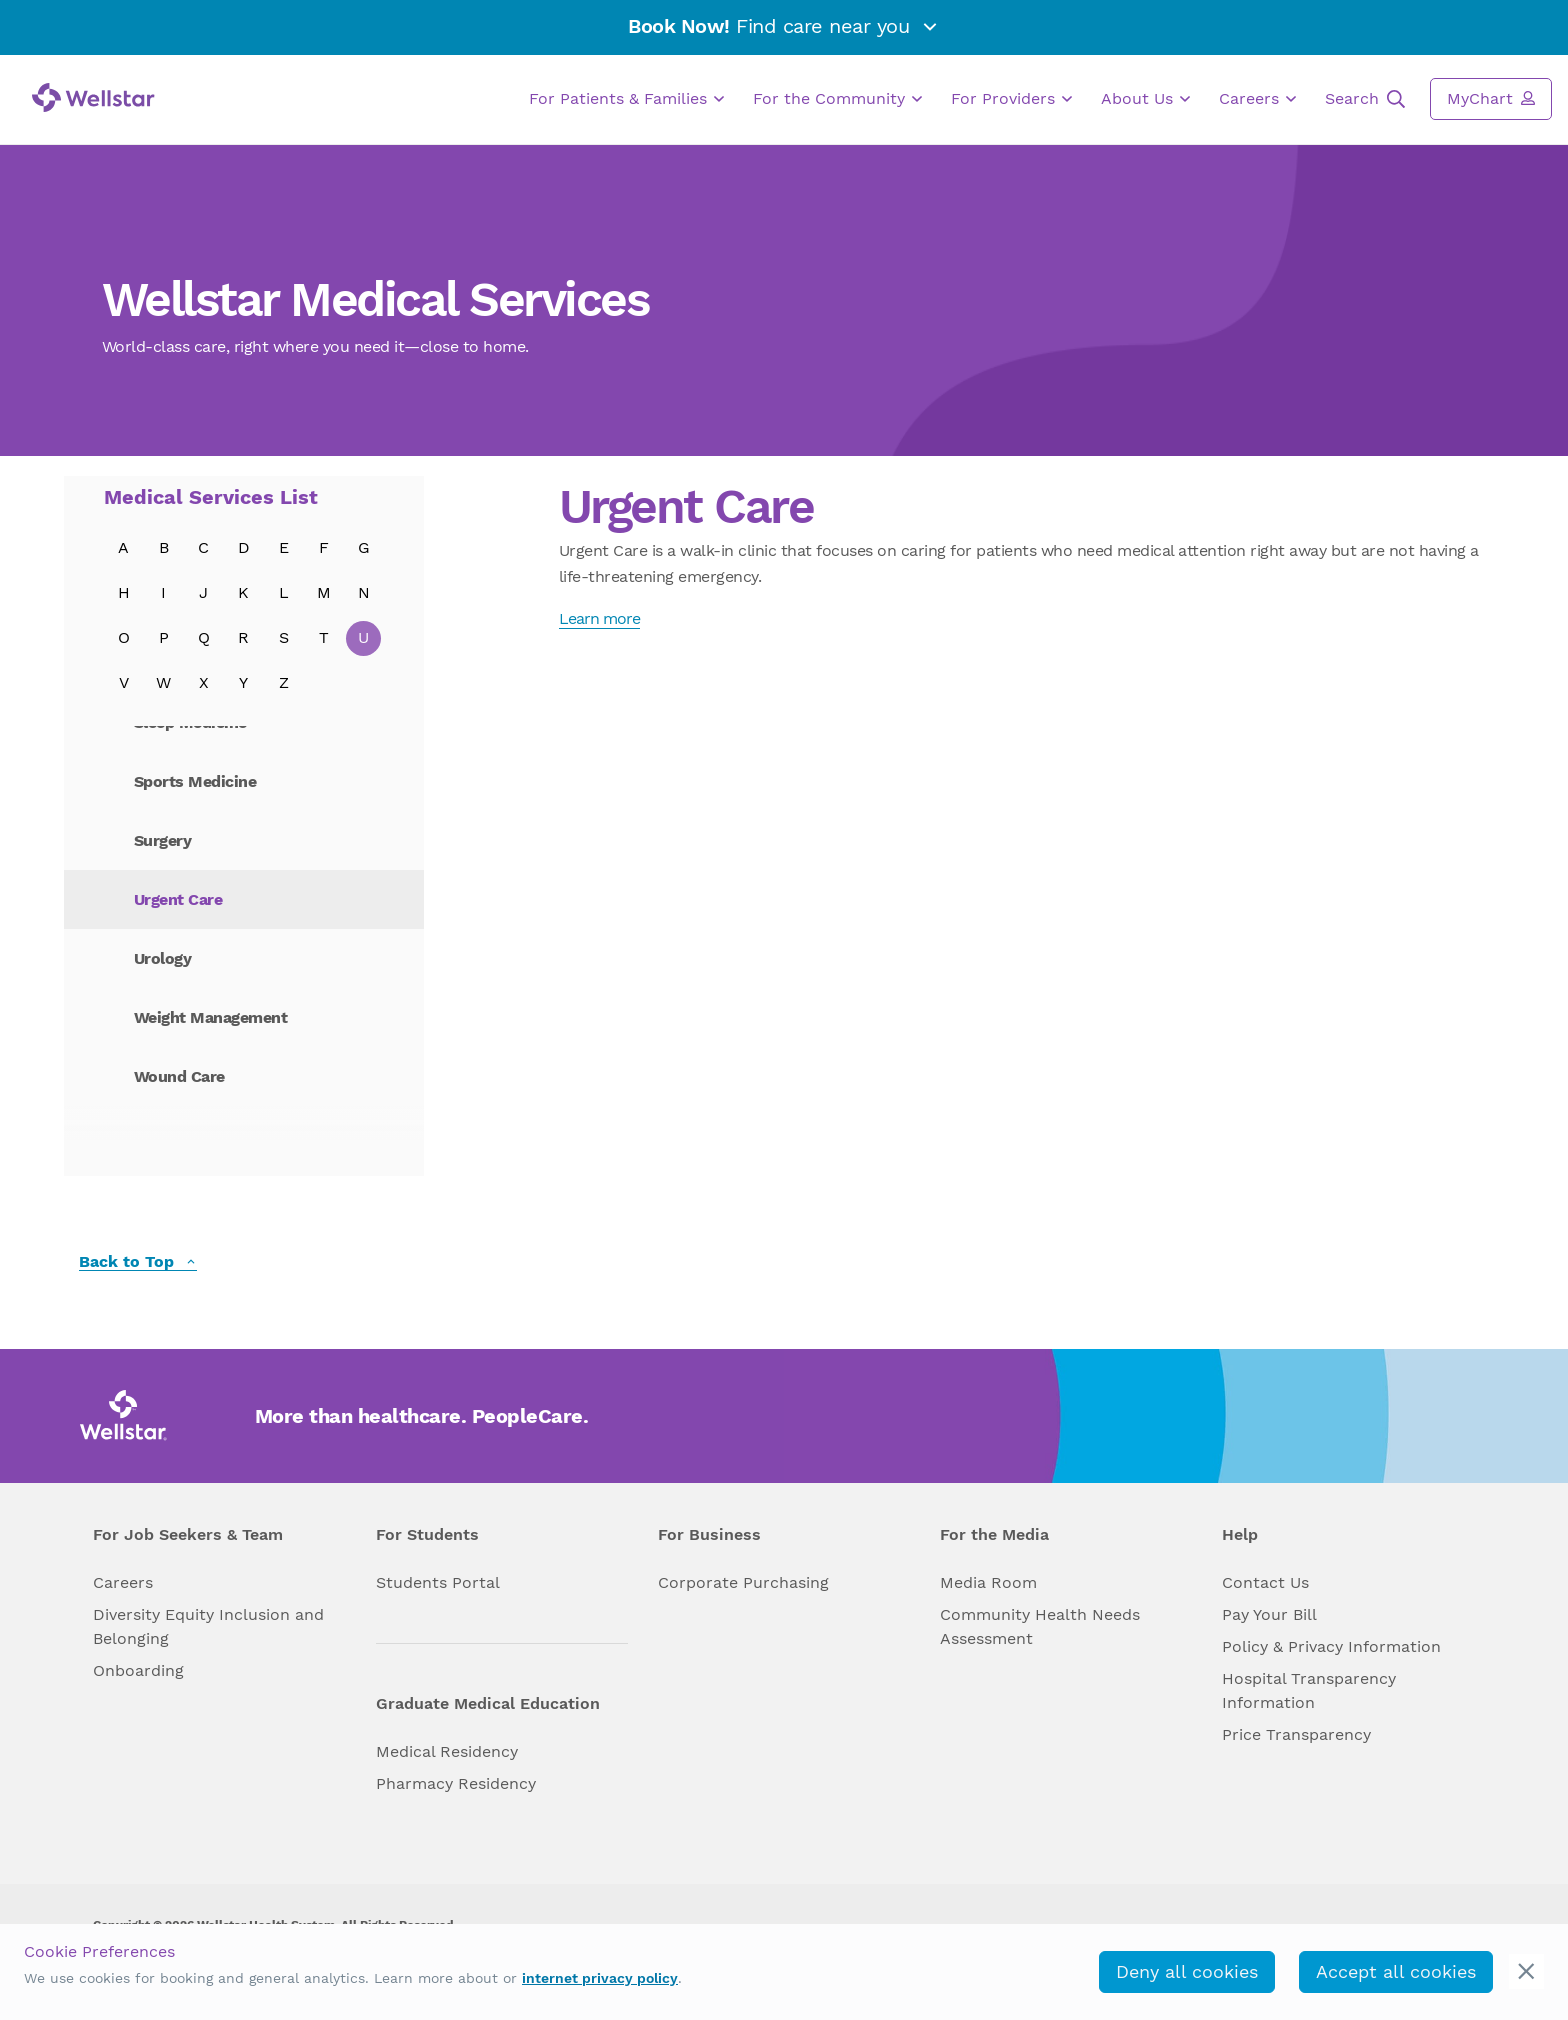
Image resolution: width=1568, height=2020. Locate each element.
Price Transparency (1296, 1734)
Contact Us (1265, 1582)
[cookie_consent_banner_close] (1526, 1971)
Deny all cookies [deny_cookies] (1187, 1971)
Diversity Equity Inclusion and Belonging (208, 1626)
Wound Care (179, 1076)
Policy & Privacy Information (1331, 1646)
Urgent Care (178, 899)
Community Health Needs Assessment (1040, 1626)
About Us (1145, 99)
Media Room (988, 1582)
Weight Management (211, 1017)
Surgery (163, 840)
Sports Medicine (195, 781)
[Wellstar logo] (93, 97)
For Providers (1011, 99)
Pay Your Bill (1269, 1614)
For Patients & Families (626, 99)
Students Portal (438, 1582)
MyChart (1491, 98)
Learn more (599, 618)
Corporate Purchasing (743, 1582)
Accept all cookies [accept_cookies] (1396, 1971)
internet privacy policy (600, 1978)
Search (1365, 99)
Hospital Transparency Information (1309, 1690)
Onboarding (138, 1670)
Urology (163, 958)
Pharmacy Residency (456, 1783)
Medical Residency (447, 1751)
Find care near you (784, 26)
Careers (1257, 99)
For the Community (837, 99)
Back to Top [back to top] (138, 1262)
